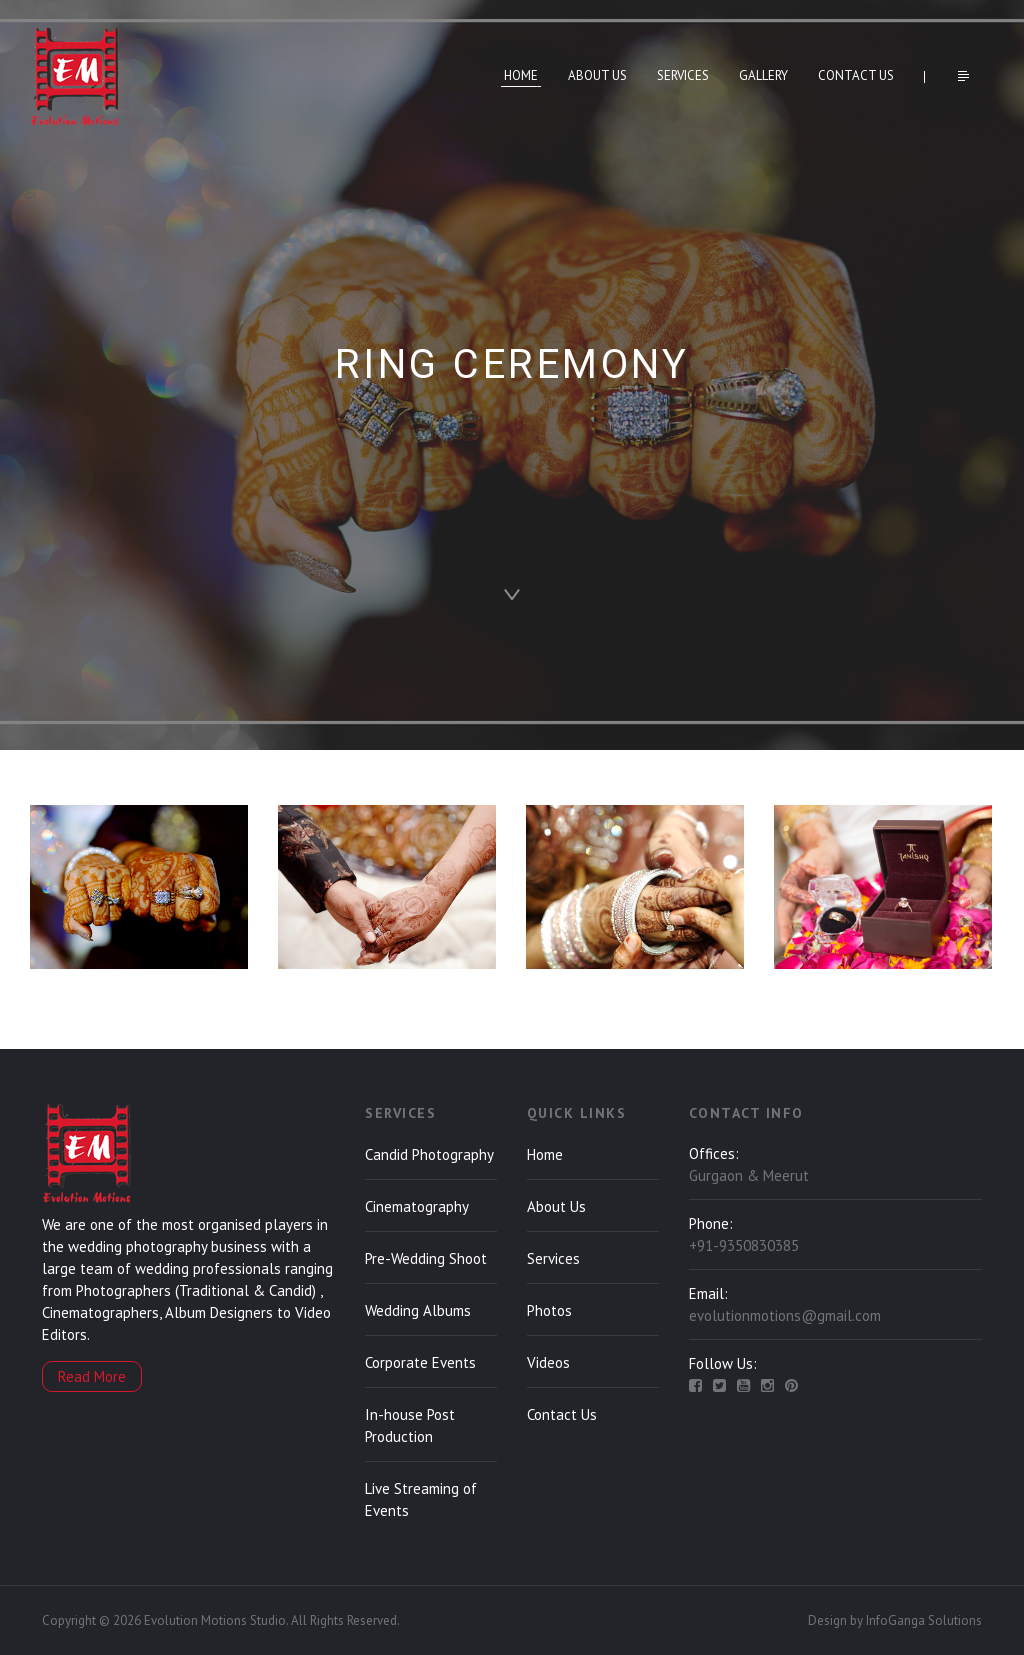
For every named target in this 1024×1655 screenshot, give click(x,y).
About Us (597, 75)
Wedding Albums (418, 1310)
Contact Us (856, 75)
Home (521, 75)
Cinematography (417, 1206)
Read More (92, 1376)
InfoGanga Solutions (924, 1620)
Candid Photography (429, 1154)
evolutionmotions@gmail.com (785, 1315)
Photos (549, 1310)
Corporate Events (420, 1362)
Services (683, 75)
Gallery (763, 75)
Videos (548, 1362)
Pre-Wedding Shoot (426, 1258)
